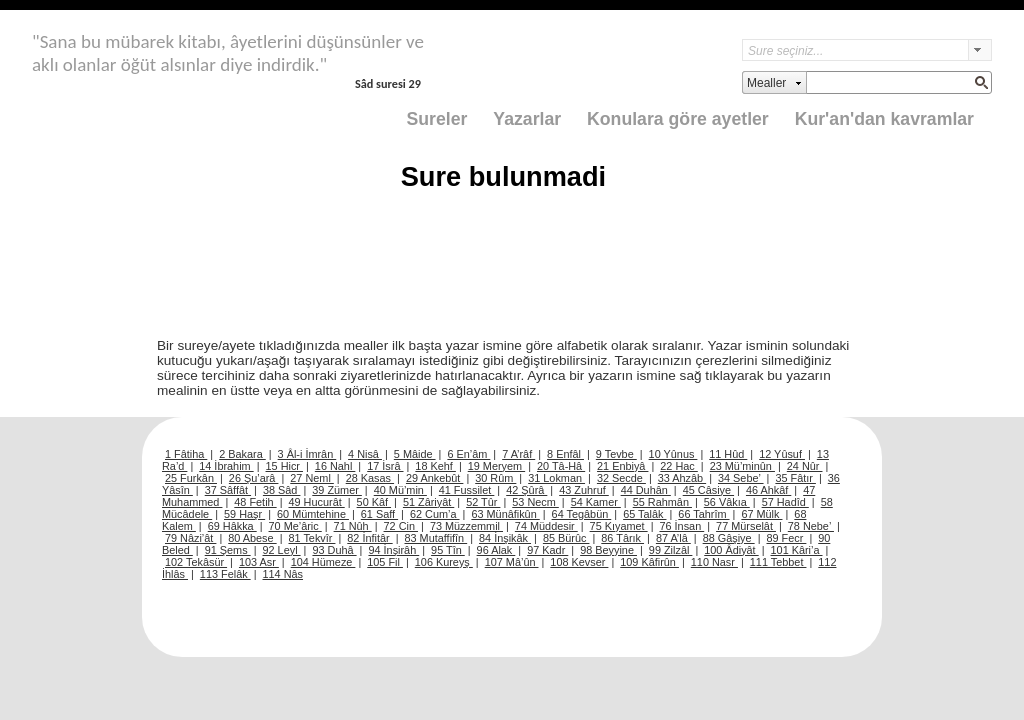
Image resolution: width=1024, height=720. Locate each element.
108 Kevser (579, 562)
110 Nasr (714, 562)
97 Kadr (547, 550)
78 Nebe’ (811, 526)
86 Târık (622, 538)
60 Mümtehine (313, 514)
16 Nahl (335, 466)
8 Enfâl (565, 454)
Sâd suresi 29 (388, 83)
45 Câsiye (708, 490)
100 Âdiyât (731, 550)
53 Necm (535, 502)
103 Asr (259, 562)
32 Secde (621, 478)
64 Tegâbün (582, 514)
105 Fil (385, 562)
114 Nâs (283, 574)
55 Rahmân (662, 502)
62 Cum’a (435, 514)
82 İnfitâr (369, 538)
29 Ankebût (434, 478)
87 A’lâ (673, 538)
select (980, 50)
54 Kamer (596, 502)
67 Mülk (761, 514)
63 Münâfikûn (505, 514)
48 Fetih (255, 502)
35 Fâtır (795, 478)
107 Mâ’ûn (512, 562)
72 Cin (401, 526)
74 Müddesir (546, 526)
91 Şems (228, 550)
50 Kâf (374, 502)
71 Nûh (353, 526)
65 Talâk (644, 514)
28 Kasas (370, 478)
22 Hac (678, 466)
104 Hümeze (323, 562)
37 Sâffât (228, 490)
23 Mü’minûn (742, 466)
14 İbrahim (226, 466)
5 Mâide (415, 454)
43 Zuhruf (584, 490)
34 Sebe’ (741, 478)
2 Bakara (242, 454)
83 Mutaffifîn (436, 538)
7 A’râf (518, 454)
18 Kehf (435, 466)
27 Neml (312, 478)
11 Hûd (728, 454)
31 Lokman (556, 478)
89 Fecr (786, 538)
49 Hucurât (317, 502)
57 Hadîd (785, 502)
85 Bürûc (566, 538)
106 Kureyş (444, 562)
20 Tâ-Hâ (561, 466)
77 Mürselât (746, 526)
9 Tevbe (616, 454)
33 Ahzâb (682, 478)
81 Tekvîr (311, 538)
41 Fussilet (467, 490)
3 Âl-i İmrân (307, 454)
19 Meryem (496, 466)
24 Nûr (805, 466)
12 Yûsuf (782, 454)
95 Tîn (448, 550)
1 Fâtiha (186, 454)
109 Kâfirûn (649, 562)
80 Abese (252, 538)
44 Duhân (646, 490)
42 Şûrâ (526, 490)
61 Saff (379, 514)
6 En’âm (468, 454)
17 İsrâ (385, 466)
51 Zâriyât (428, 502)
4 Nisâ (365, 454)
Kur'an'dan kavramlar (884, 119)
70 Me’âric (295, 526)
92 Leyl (282, 550)
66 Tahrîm (703, 514)
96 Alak (496, 550)
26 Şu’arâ (254, 478)
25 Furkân (191, 478)
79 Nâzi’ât (190, 538)
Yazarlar (527, 119)
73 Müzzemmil (466, 526)
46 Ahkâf (768, 490)
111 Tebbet (778, 562)
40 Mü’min (400, 490)
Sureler (437, 119)
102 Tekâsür (196, 562)
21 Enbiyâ (622, 466)
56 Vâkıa (727, 502)
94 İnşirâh (393, 550)
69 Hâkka (232, 526)
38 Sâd (282, 490)
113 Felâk (225, 574)
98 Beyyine (608, 550)
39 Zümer (337, 490)
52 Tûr (483, 502)
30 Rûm (495, 478)
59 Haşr (244, 514)
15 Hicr (284, 466)
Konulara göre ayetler (678, 119)
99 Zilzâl (671, 550)
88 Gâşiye (729, 538)
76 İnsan (681, 526)
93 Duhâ (334, 550)
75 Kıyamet (619, 526)
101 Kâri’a (797, 550)
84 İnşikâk (505, 538)
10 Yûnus (673, 454)
